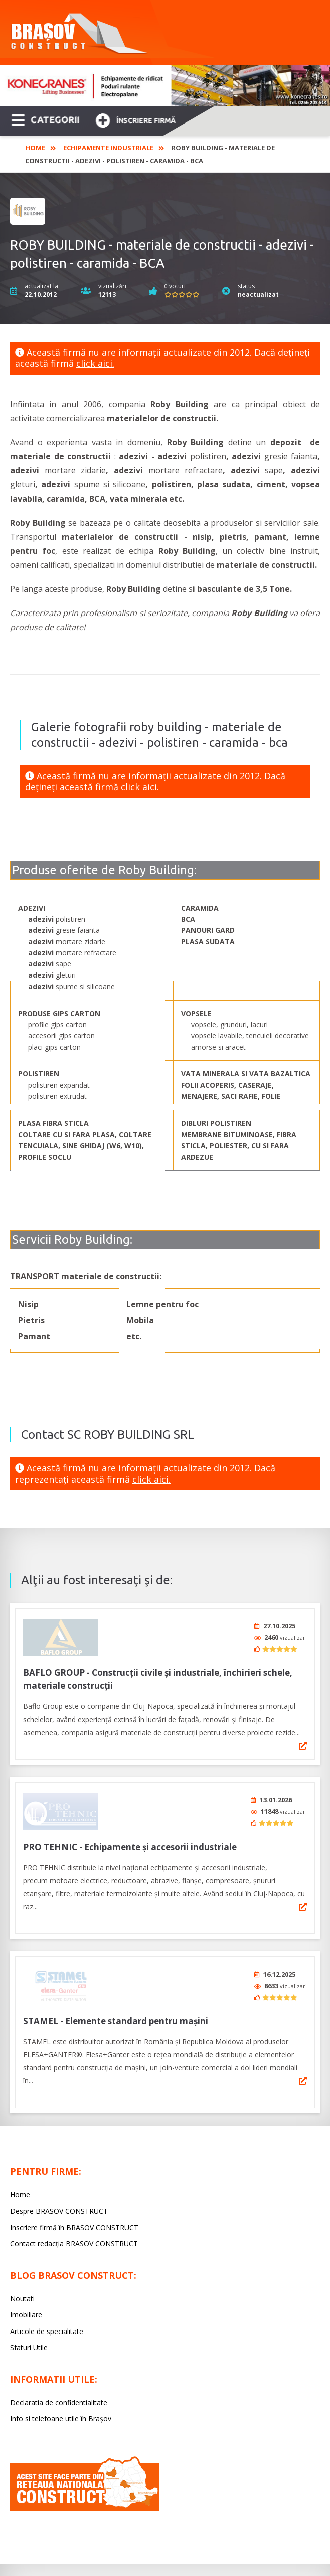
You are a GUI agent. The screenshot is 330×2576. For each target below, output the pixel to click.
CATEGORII (45, 119)
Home (35, 147)
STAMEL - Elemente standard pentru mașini (115, 2010)
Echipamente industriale (108, 147)
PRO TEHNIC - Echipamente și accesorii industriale (130, 1840)
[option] (165, 85)
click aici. (95, 363)
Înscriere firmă (135, 119)
